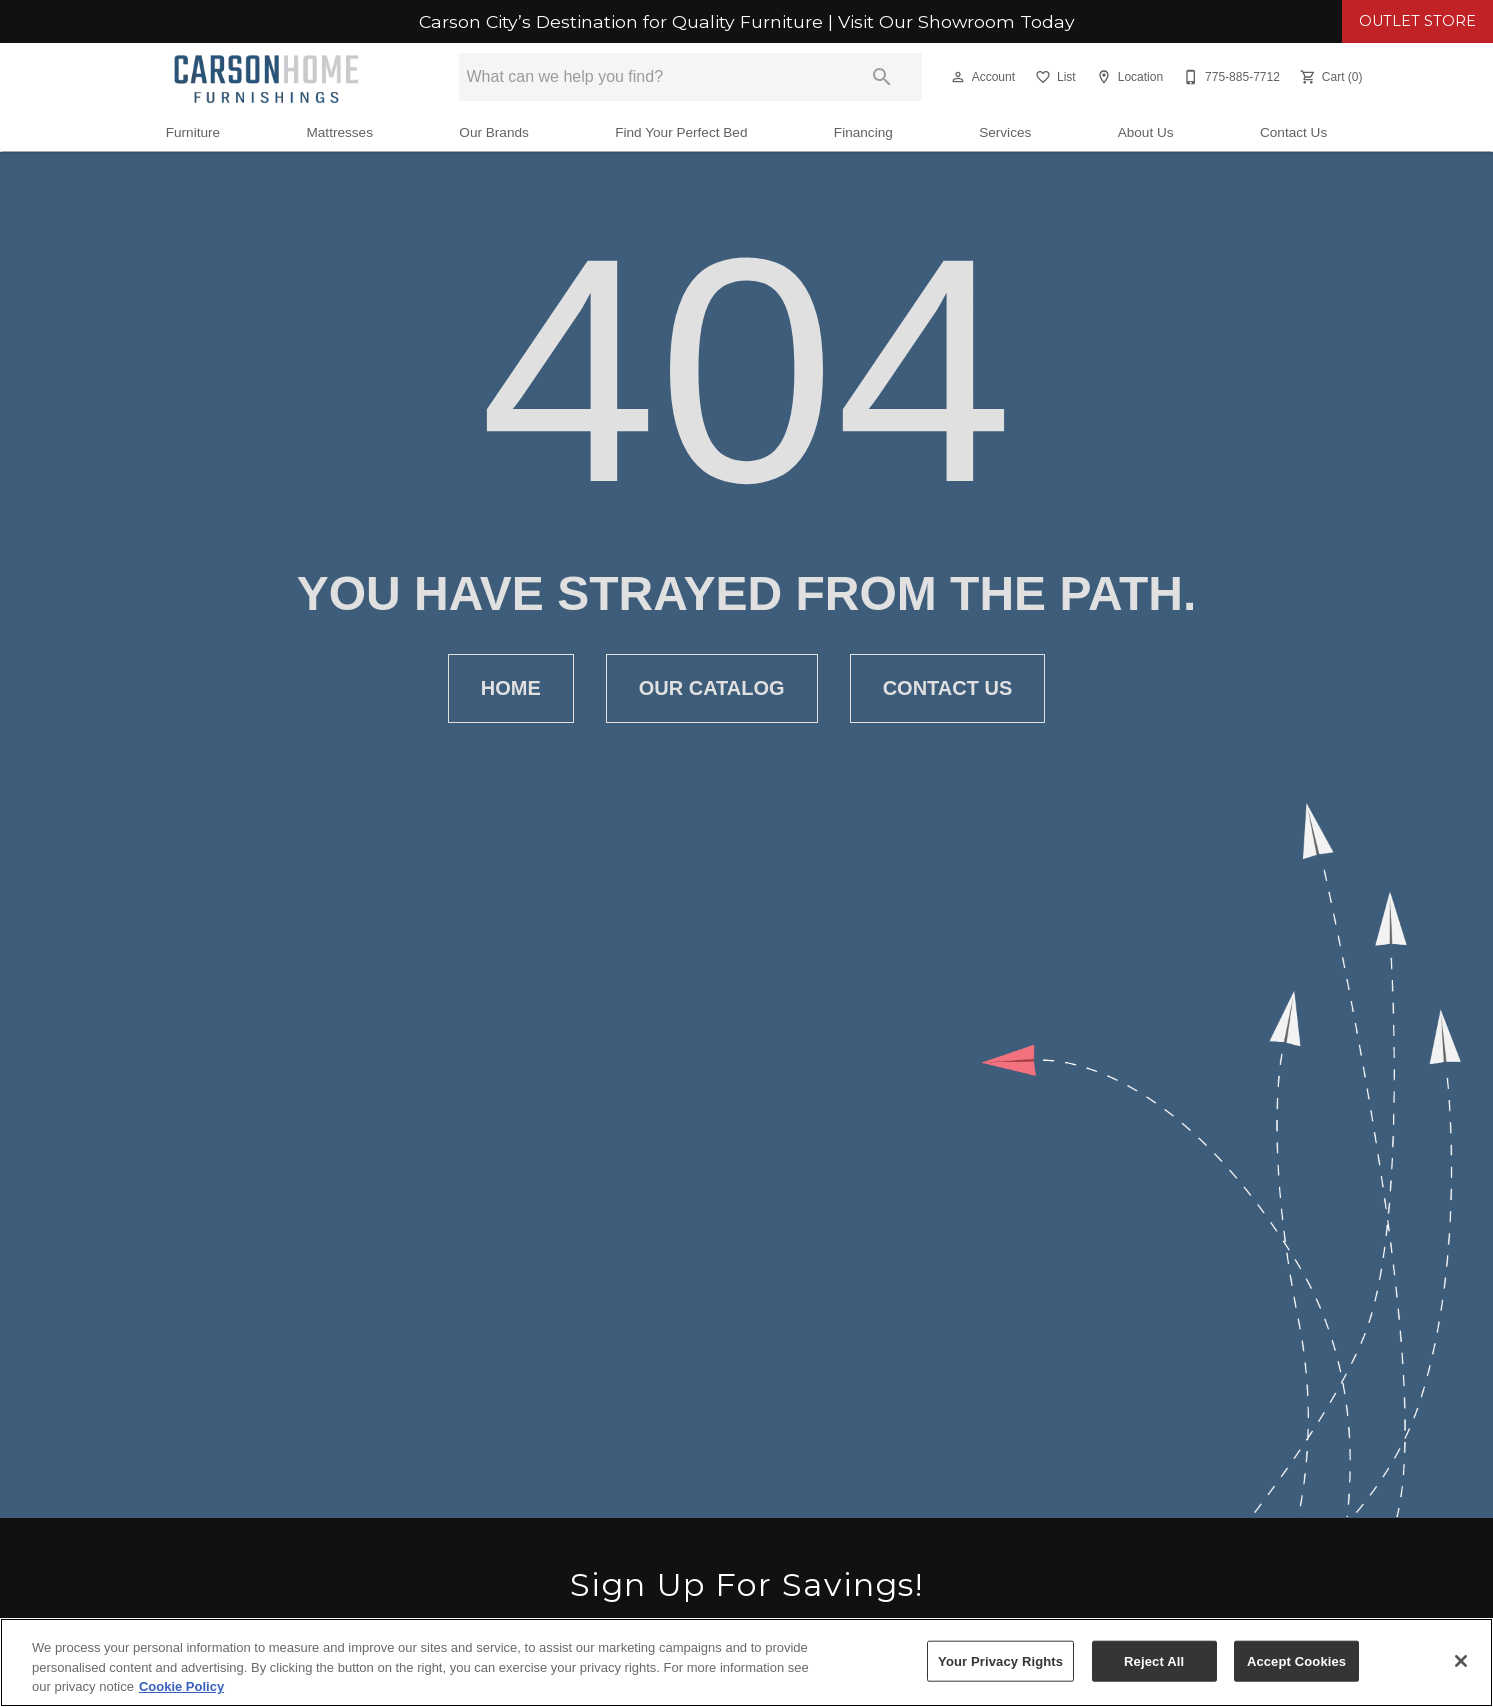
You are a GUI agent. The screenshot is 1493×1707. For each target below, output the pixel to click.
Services (1005, 132)
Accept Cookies (1296, 1660)
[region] (746, 1662)
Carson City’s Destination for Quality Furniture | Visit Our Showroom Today (747, 22)
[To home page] (266, 77)
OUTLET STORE (1417, 21)
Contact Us (1293, 132)
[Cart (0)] (1329, 77)
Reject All (1154, 1660)
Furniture (193, 132)
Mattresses (339, 132)
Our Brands (494, 132)
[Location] (1127, 77)
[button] (958, 77)
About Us (1146, 132)
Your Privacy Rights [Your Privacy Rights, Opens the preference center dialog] (1000, 1660)
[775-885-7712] (1229, 77)
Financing (863, 132)
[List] (1053, 77)
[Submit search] (882, 77)
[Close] (1461, 1661)
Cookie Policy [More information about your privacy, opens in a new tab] (181, 1686)
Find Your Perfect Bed (681, 132)
